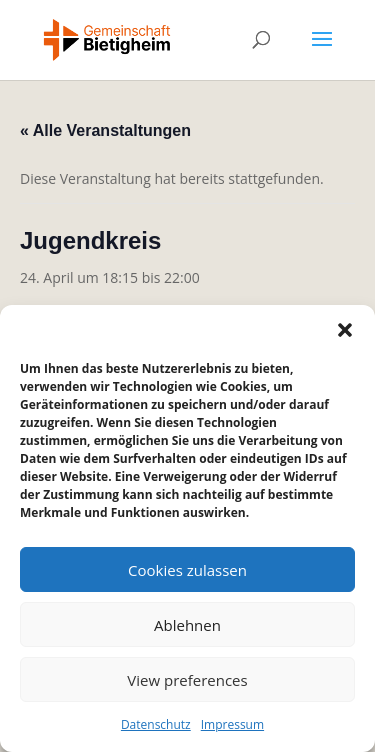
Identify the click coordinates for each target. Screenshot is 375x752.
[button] (345, 330)
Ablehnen (187, 625)
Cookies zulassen (187, 570)
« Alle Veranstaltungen (105, 130)
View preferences (187, 680)
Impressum (232, 724)
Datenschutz (156, 724)
